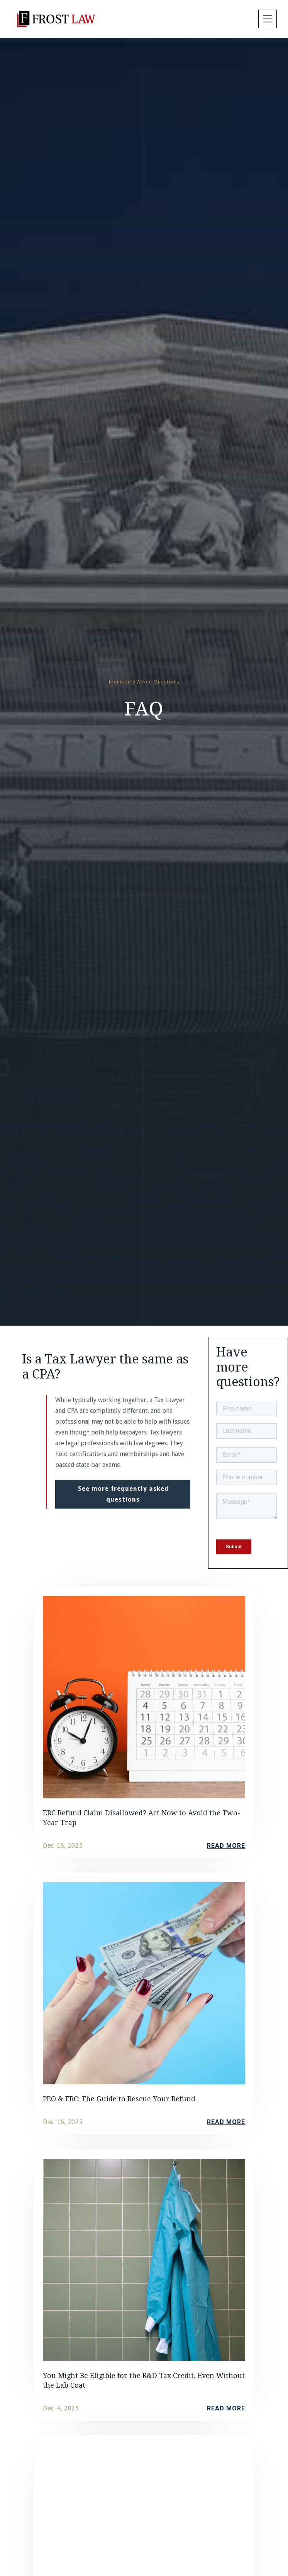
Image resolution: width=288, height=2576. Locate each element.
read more (226, 1846)
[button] (266, 19)
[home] (55, 19)
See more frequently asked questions (123, 1494)
